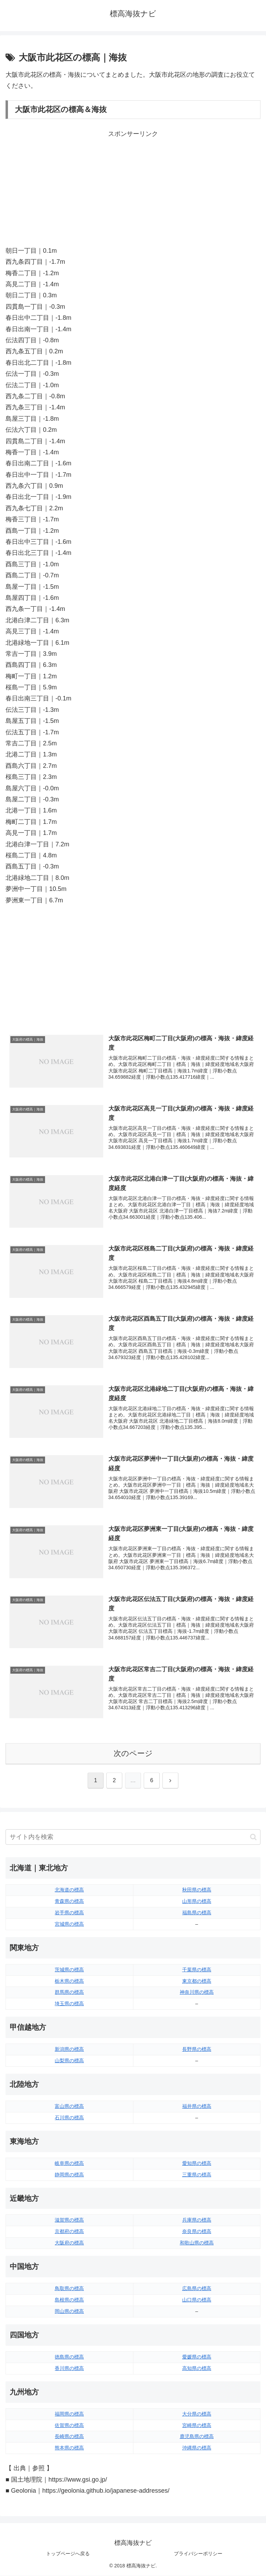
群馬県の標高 (69, 1993)
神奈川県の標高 (197, 1993)
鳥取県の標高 (69, 2288)
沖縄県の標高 (196, 2448)
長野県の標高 (196, 2049)
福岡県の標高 (69, 2414)
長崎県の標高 (69, 2437)
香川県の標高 (69, 2368)
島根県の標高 (69, 2300)
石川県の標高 (69, 2118)
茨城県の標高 (69, 1970)
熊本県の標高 (69, 2448)
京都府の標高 (69, 2232)
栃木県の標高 (69, 1981)
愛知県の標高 (196, 2163)
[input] (133, 1837)
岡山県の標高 (69, 2311)
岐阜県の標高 (69, 2163)
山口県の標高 (196, 2300)
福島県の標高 (196, 1913)
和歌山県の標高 (197, 2243)
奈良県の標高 (196, 2232)
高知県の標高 (196, 2368)
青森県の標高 (69, 1901)
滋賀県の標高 (69, 2220)
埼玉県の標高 (69, 2004)
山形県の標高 (196, 1901)
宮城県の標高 (69, 1924)
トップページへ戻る (68, 2554)
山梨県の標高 (69, 2061)
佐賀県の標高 (69, 2425)
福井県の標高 (196, 2106)
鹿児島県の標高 (197, 2437)
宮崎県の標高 (196, 2425)
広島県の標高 (196, 2288)
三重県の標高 (196, 2175)
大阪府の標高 (69, 2243)
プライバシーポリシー (198, 2554)
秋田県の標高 (196, 1890)
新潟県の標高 (69, 2049)
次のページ (133, 1754)
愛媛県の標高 (196, 2357)
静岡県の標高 (69, 2175)
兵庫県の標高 (196, 2220)
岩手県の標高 (69, 1913)
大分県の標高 (196, 2414)
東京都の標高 (196, 1981)
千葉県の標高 (196, 1970)
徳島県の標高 (69, 2357)
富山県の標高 (69, 2106)
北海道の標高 (69, 1890)
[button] (253, 1837)
